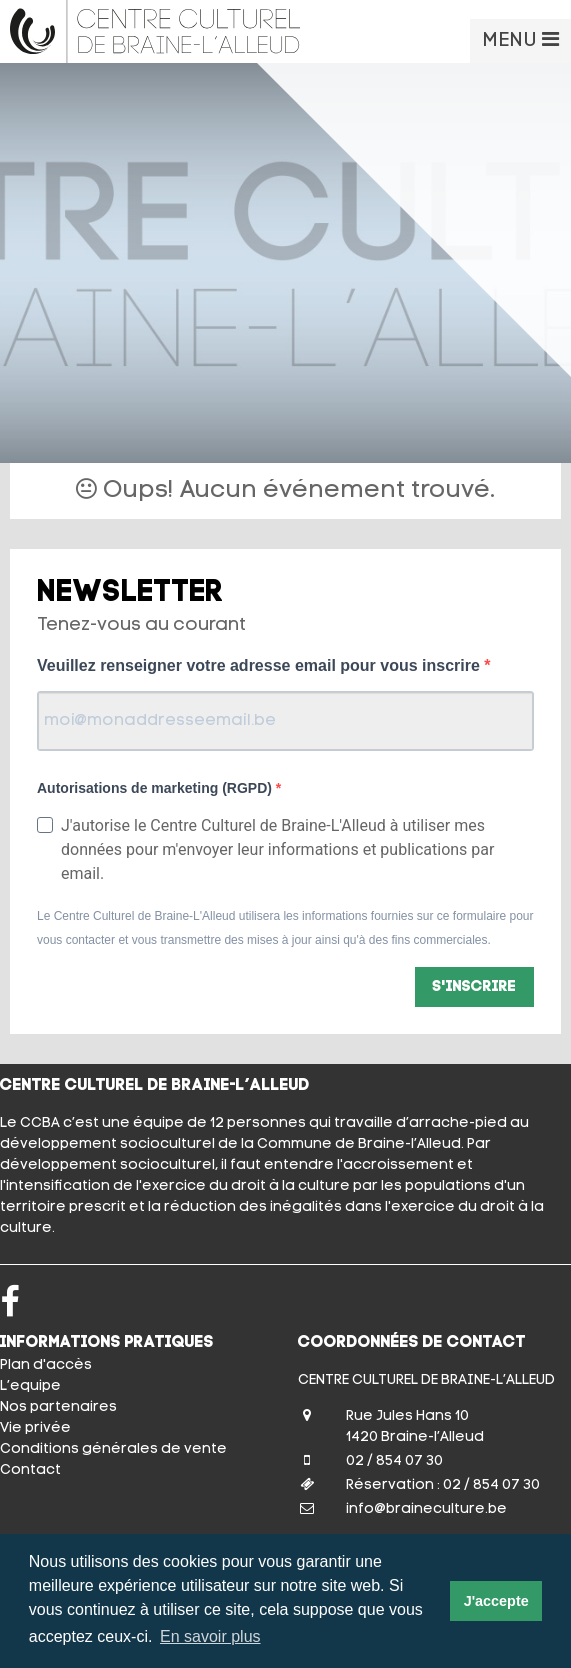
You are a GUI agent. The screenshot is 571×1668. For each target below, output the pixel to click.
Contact (30, 1470)
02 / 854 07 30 (394, 1461)
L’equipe (30, 1386)
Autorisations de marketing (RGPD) (156, 788)
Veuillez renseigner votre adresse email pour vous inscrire (260, 665)
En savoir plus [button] (210, 1636)
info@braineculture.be (426, 1509)
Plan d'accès (46, 1365)
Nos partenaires (58, 1407)
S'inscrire (474, 987)
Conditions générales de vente (113, 1449)
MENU (520, 40)
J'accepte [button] (496, 1601)
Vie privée (35, 1428)
